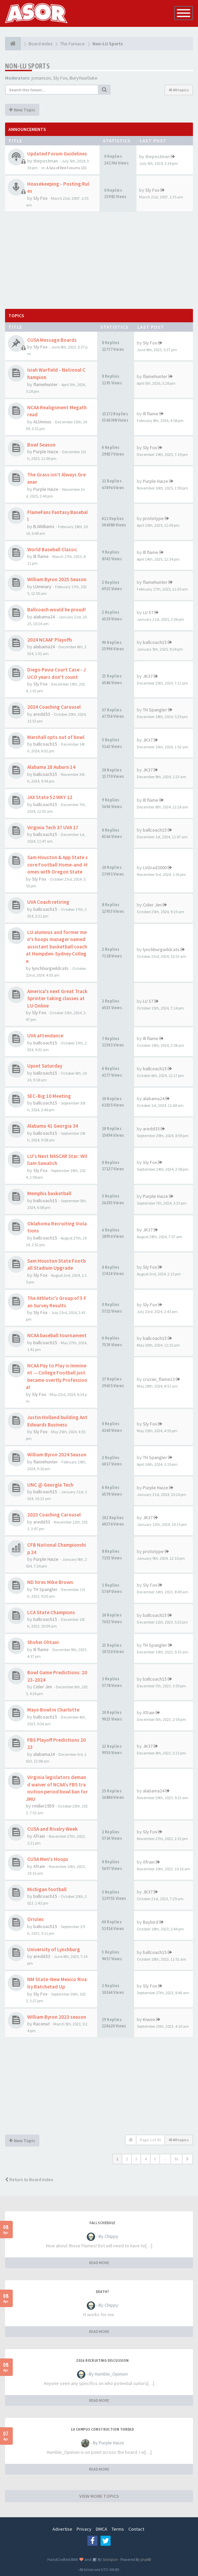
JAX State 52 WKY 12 (49, 797)
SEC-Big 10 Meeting (49, 1096)
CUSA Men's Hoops (47, 1859)
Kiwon (149, 2019)
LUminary (42, 586)
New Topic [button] (22, 110)
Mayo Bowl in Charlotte (53, 1709)
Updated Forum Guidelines (57, 153)
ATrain (149, 1712)
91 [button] (176, 2158)
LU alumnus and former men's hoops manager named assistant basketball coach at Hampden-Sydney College (56, 946)
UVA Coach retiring (48, 902)
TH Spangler (155, 710)
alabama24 (44, 617)
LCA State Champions (51, 1612)
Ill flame (150, 414)
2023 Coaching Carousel (54, 1514)
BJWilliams (43, 526)
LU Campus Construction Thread (102, 2429)
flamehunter (45, 384)
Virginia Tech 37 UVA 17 (52, 827)
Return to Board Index (29, 2179)
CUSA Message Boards (52, 340)
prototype (153, 518)
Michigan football (47, 1889)
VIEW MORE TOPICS (99, 2496)
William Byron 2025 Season (56, 579)
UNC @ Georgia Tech (50, 1485)
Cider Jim (152, 905)
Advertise (62, 2529)
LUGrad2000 (155, 867)
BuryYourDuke (83, 78)
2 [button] (127, 2158)
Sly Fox (60, 78)
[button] (187, 2159)
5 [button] (155, 2158)
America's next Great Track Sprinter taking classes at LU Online (57, 998)
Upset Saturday (44, 1066)
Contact (136, 2529)
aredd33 (41, 714)
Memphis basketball (49, 1193)
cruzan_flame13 (159, 1379)
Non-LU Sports (27, 66)
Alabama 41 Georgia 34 (52, 1126)
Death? (102, 2291)
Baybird (150, 1922)
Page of (150, 2139)
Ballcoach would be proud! (56, 609)
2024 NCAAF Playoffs (49, 640)
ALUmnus (42, 422)
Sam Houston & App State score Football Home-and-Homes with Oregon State (57, 864)
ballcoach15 (155, 642)
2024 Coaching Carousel (54, 707)
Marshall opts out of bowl (55, 737)
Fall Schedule (102, 2222)
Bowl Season (41, 444)
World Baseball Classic (52, 549)
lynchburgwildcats (50, 968)
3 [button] (136, 2158)
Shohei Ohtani (43, 1642)
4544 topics (178, 89)
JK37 (148, 676)
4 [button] (146, 2158)
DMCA (101, 2529)
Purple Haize (45, 452)
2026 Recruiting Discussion (102, 2360)
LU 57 (148, 612)
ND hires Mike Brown (50, 1582)
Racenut (41, 2024)
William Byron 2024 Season (56, 1454)
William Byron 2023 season (56, 2017)
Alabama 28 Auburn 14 (51, 767)
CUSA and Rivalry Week (52, 1829)
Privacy (84, 2529)
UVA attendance (45, 1035)
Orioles (35, 1919)
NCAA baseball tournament (57, 1335)
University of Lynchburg (53, 1949)
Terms (118, 2529)
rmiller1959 (43, 1806)
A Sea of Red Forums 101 (66, 167)
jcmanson (41, 78)
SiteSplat (110, 2559)
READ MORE (99, 2262)
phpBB (146, 2559)
